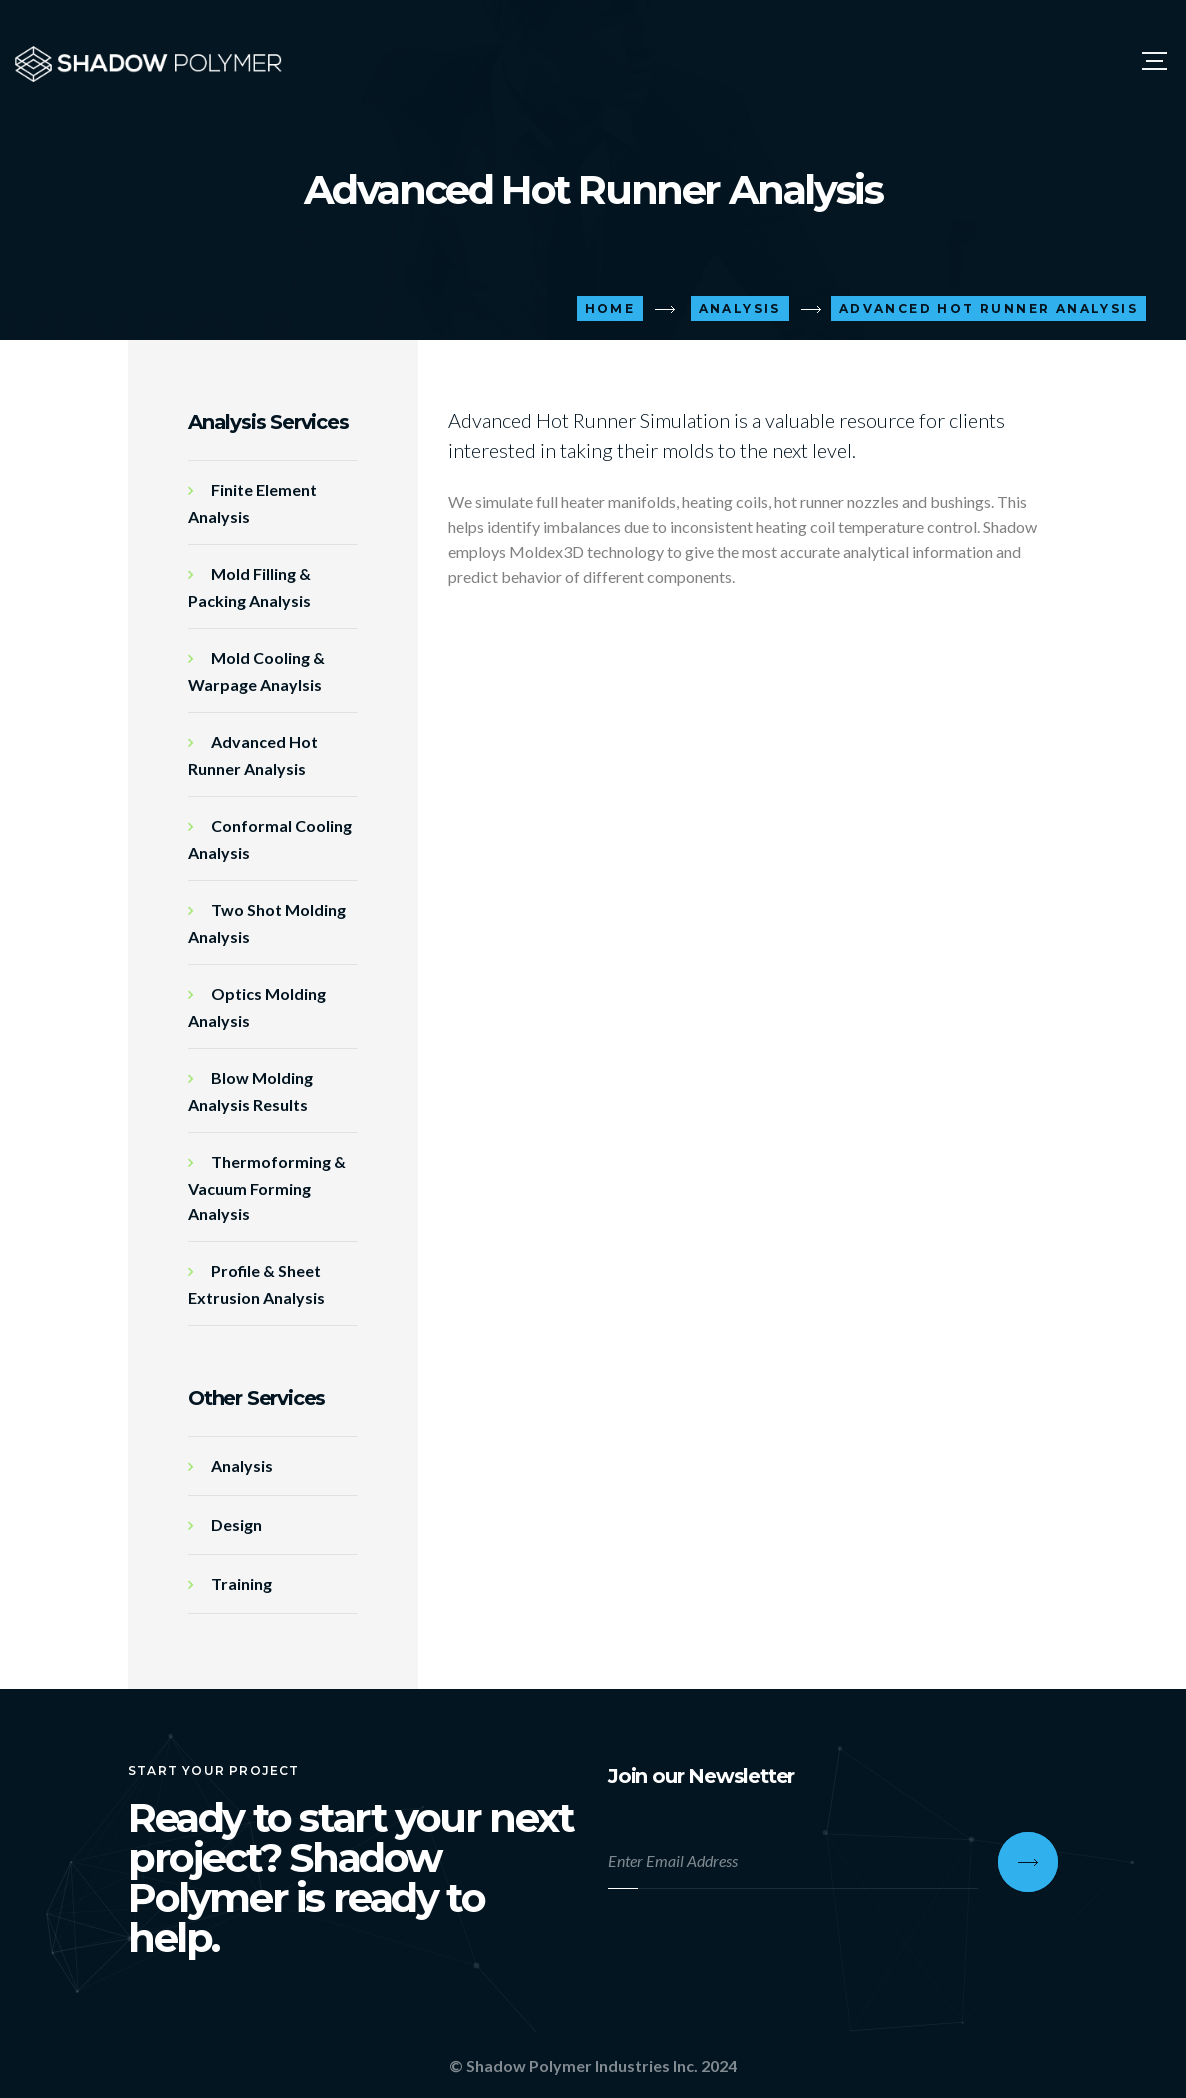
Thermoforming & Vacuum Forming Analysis (267, 1187)
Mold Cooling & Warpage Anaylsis (256, 671)
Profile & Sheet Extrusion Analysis (256, 1284)
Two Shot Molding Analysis (267, 923)
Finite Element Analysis (252, 503)
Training (241, 1583)
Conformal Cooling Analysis (270, 839)
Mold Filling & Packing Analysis (249, 587)
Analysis (242, 1465)
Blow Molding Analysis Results (250, 1091)
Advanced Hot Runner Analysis (253, 755)
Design (236, 1524)
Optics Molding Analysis (257, 1007)
